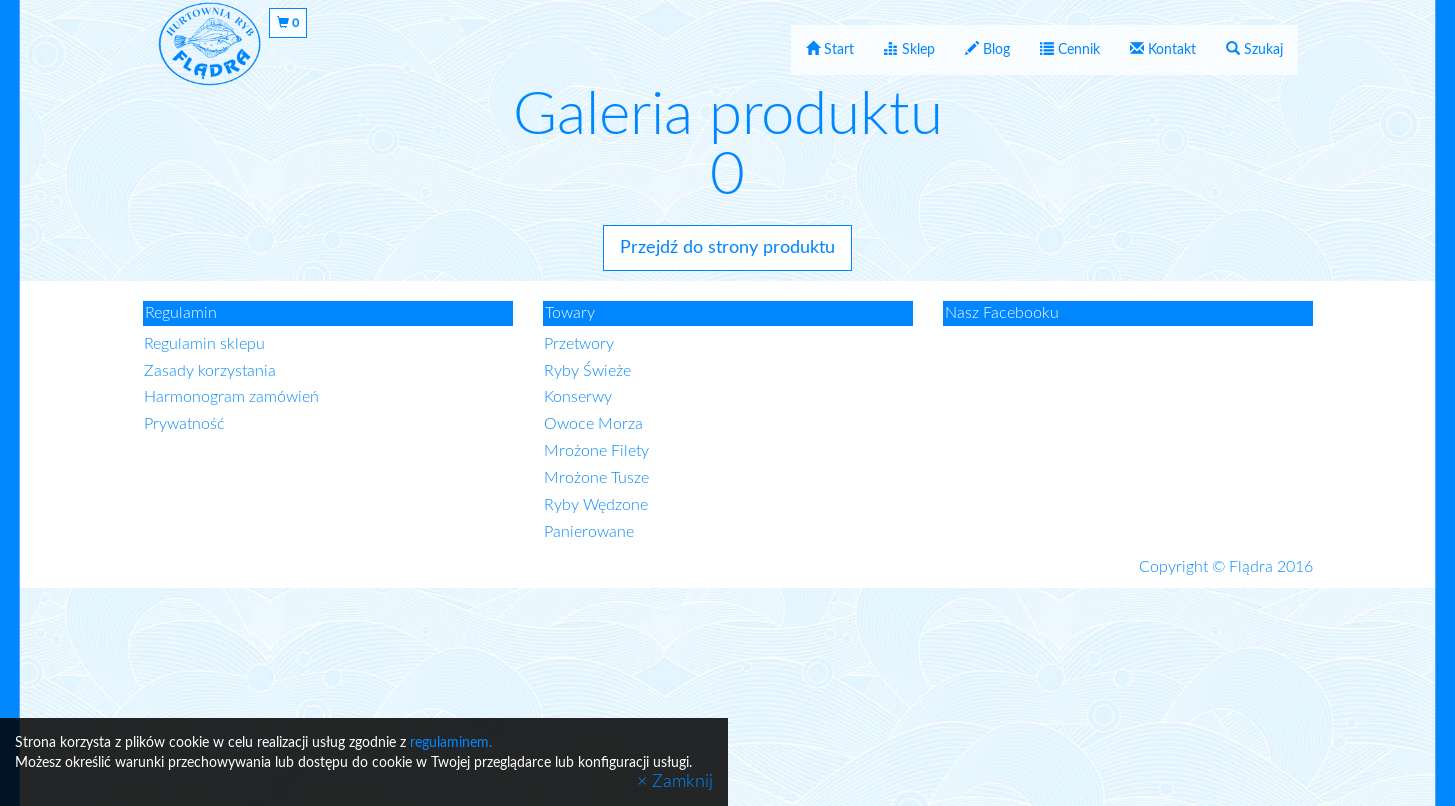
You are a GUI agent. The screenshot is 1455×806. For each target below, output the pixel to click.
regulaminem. (451, 743)
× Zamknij (675, 782)
